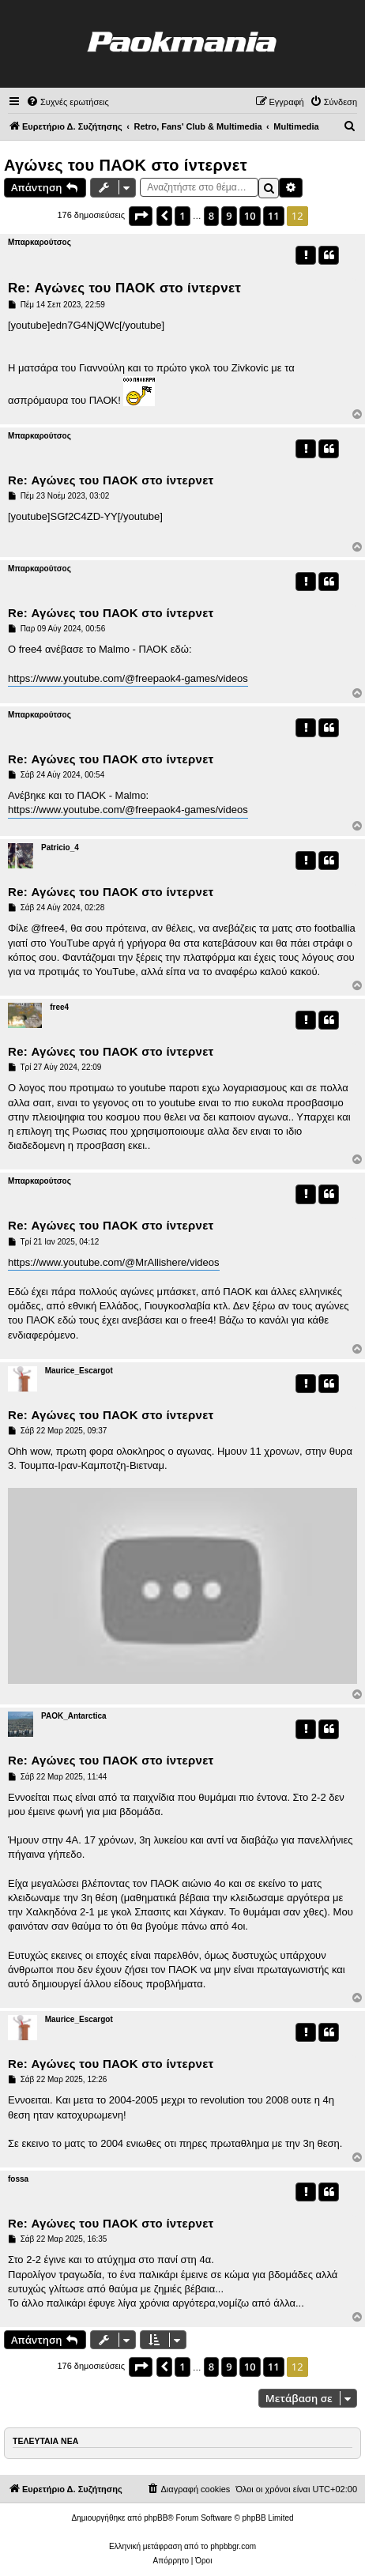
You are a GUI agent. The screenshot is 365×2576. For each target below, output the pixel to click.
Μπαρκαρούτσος (39, 242)
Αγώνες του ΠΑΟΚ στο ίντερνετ (125, 165)
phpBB (155, 2518)
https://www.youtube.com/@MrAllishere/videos (114, 1262)
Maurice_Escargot (79, 1370)
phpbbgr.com (233, 2546)
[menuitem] (67, 101)
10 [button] (250, 216)
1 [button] (182, 216)
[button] (140, 215)
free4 (59, 1007)
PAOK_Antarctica (74, 1716)
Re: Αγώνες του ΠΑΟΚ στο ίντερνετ (124, 288)
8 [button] (211, 216)
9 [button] (228, 216)
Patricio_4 (60, 847)
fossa (18, 2179)
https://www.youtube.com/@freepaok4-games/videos (128, 678)
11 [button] (274, 216)
